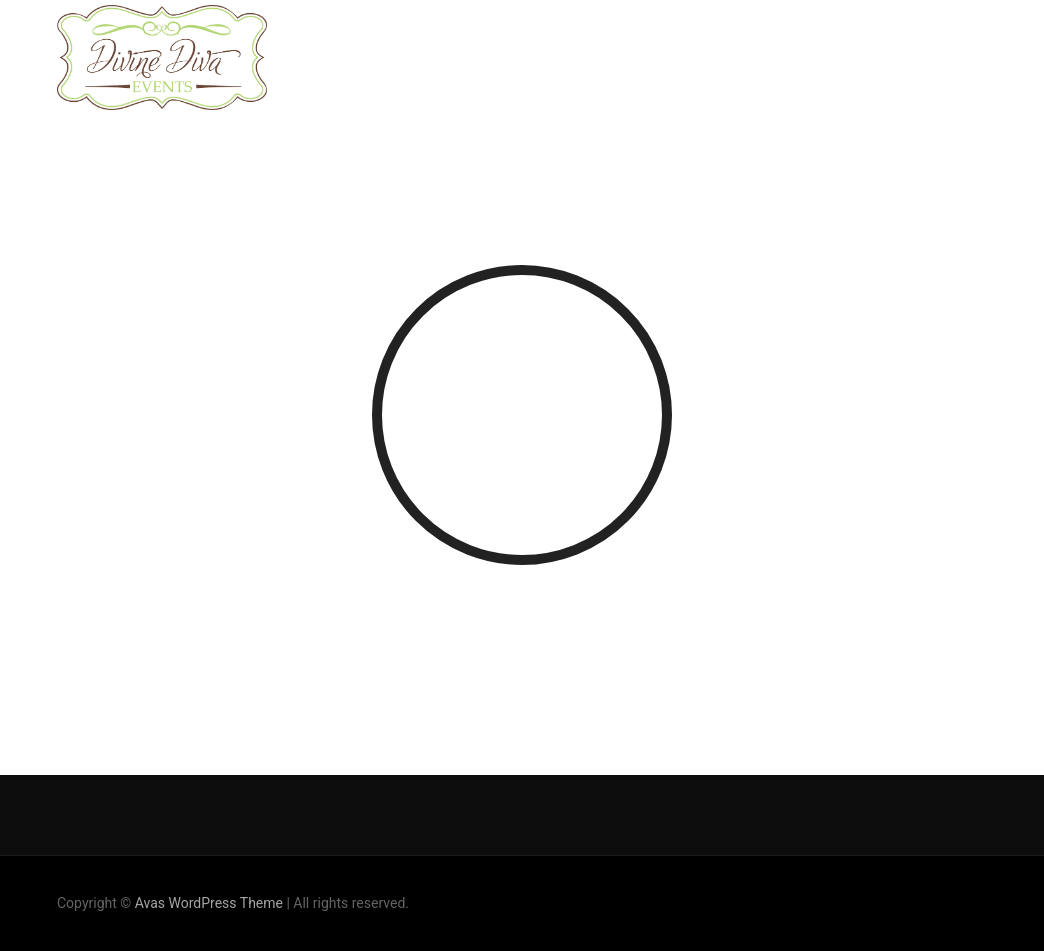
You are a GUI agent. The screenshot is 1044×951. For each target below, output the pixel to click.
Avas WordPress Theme (209, 903)
